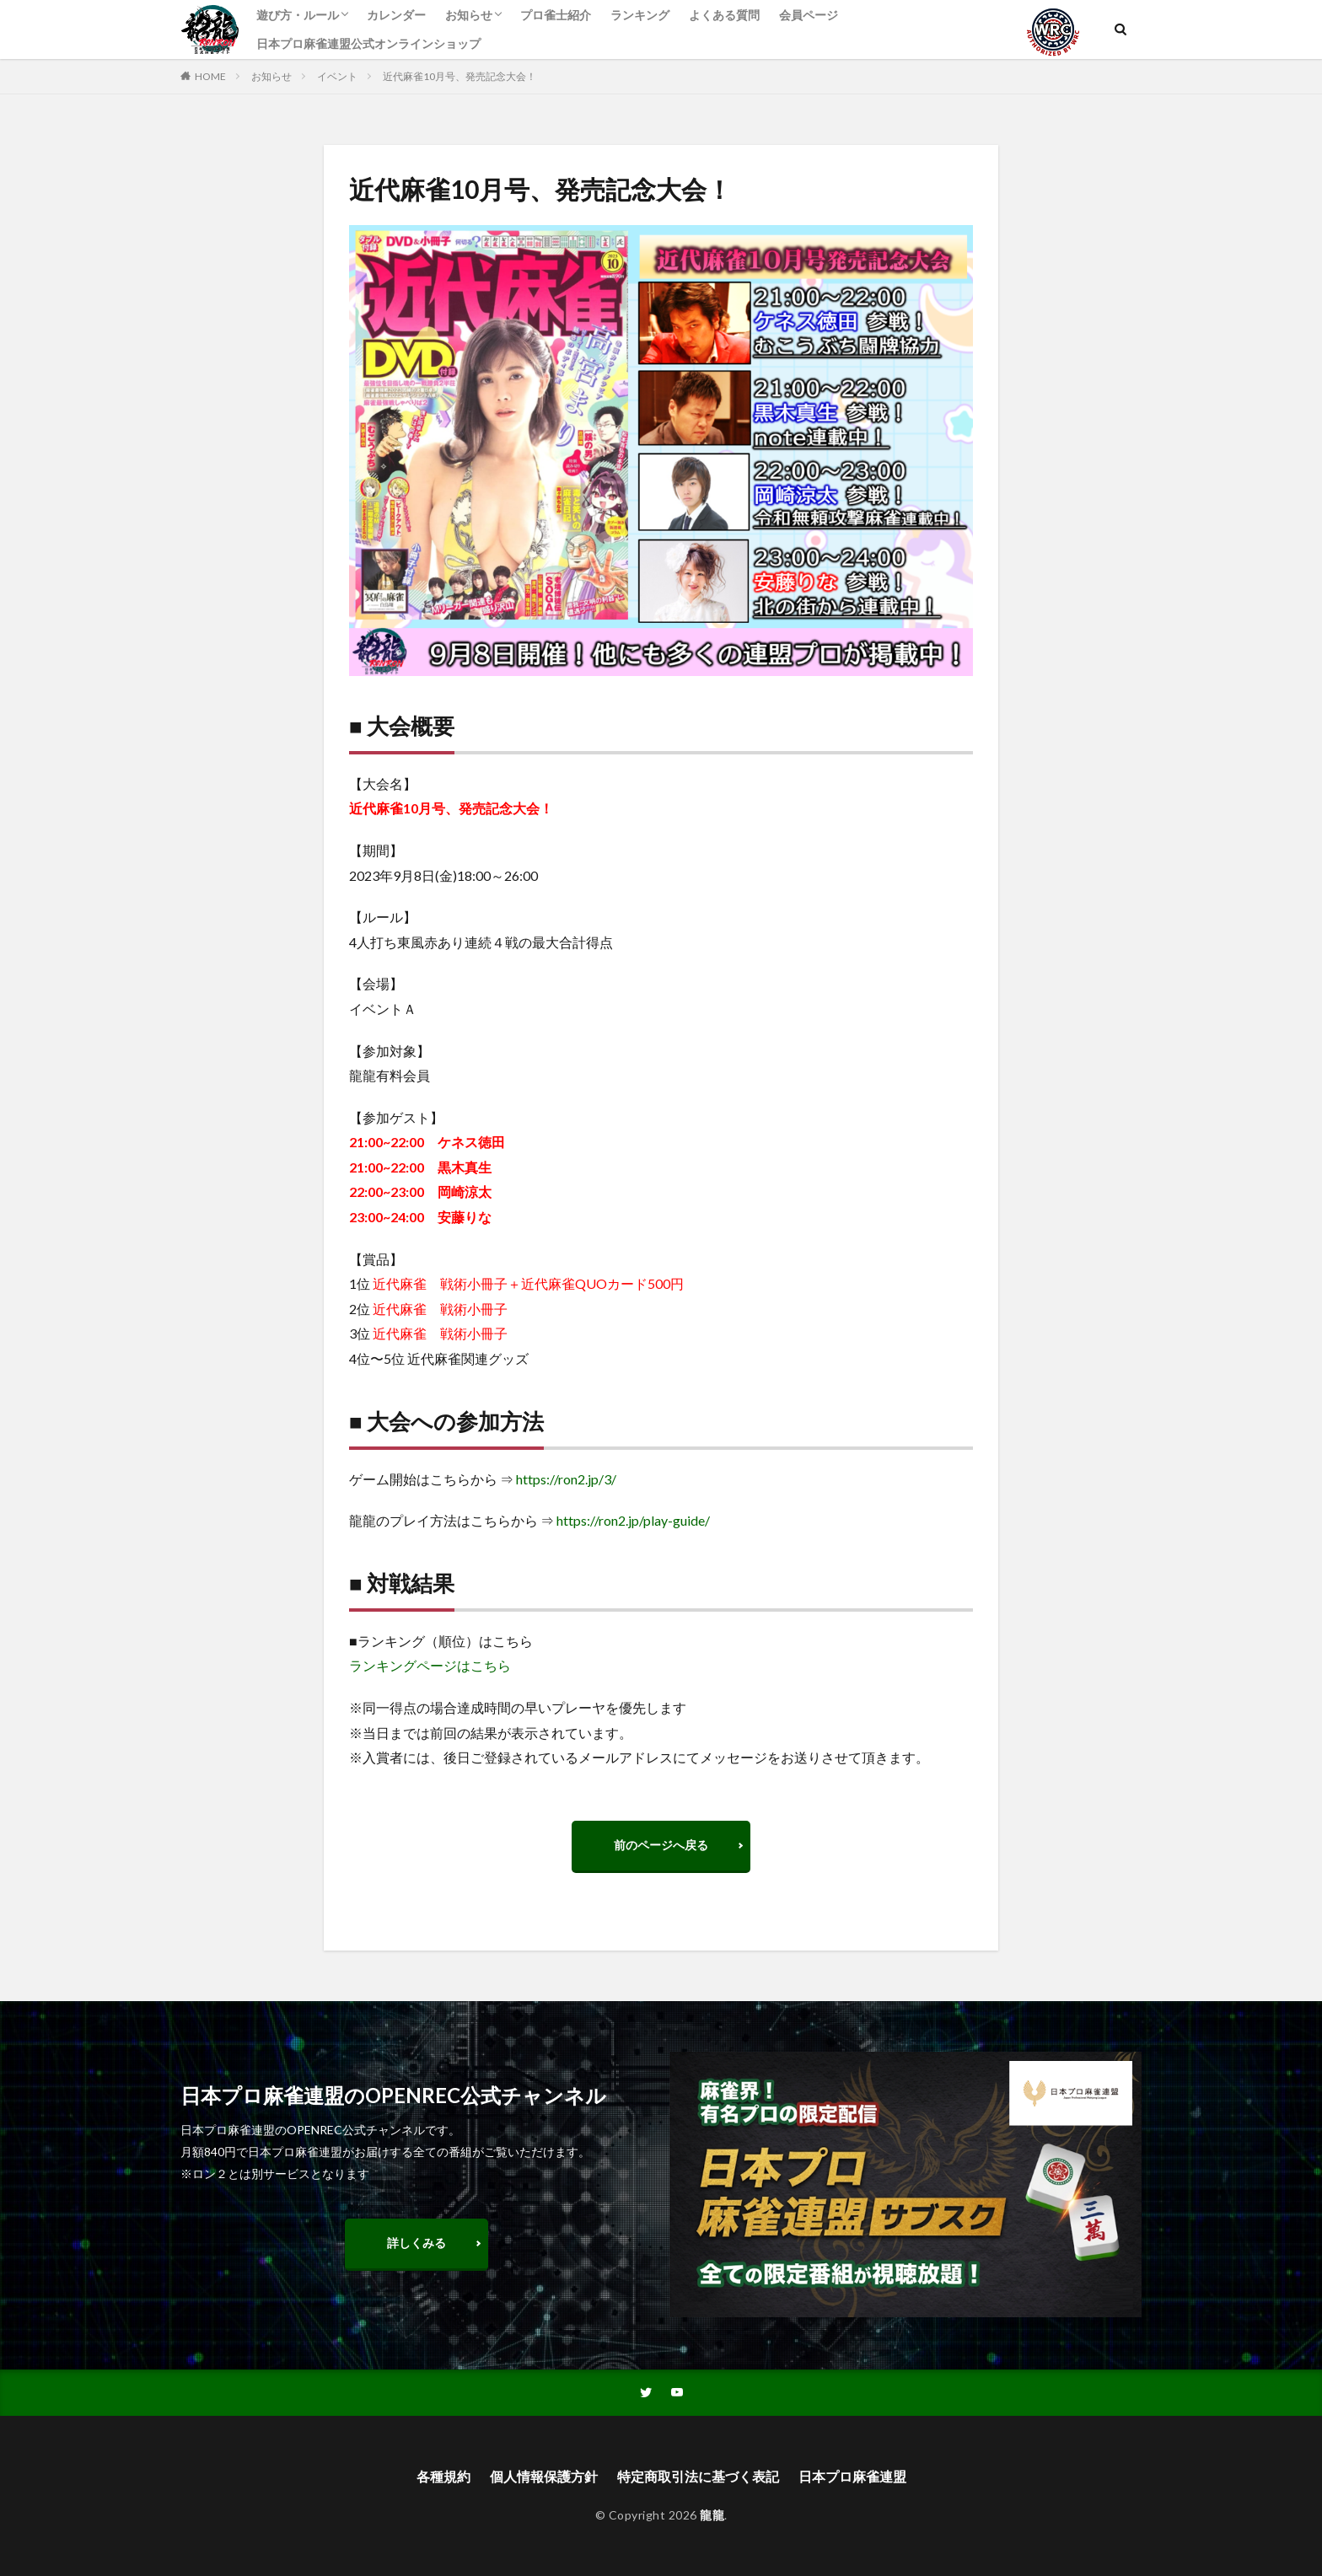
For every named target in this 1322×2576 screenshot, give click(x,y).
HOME (210, 76)
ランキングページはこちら (430, 1665)
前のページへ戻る (661, 1845)
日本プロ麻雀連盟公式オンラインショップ (368, 43)
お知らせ (468, 15)
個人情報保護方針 (544, 2476)
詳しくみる (416, 2242)
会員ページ (808, 15)
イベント (337, 76)
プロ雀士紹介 (555, 15)
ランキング (639, 15)
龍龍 (712, 2515)
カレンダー (396, 15)
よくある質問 (724, 15)
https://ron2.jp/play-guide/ (633, 1520)
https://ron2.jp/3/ (566, 1479)
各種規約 (443, 2476)
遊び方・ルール (297, 15)
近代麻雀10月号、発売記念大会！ (459, 76)
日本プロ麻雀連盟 (852, 2476)
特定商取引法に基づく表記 (698, 2476)
